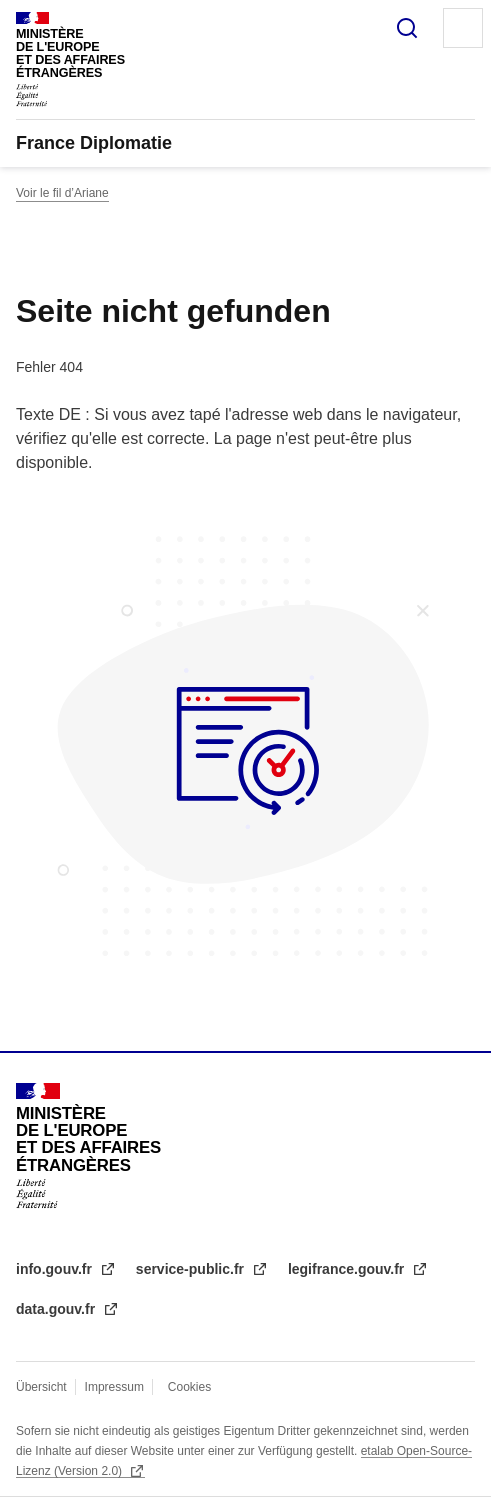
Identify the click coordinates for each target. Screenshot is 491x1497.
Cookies (189, 1387)
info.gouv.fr (56, 1269)
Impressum (114, 1387)
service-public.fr (192, 1269)
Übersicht (41, 1387)
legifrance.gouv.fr (348, 1269)
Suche (407, 28)
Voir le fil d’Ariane (62, 193)
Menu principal (463, 28)
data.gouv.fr (57, 1309)
